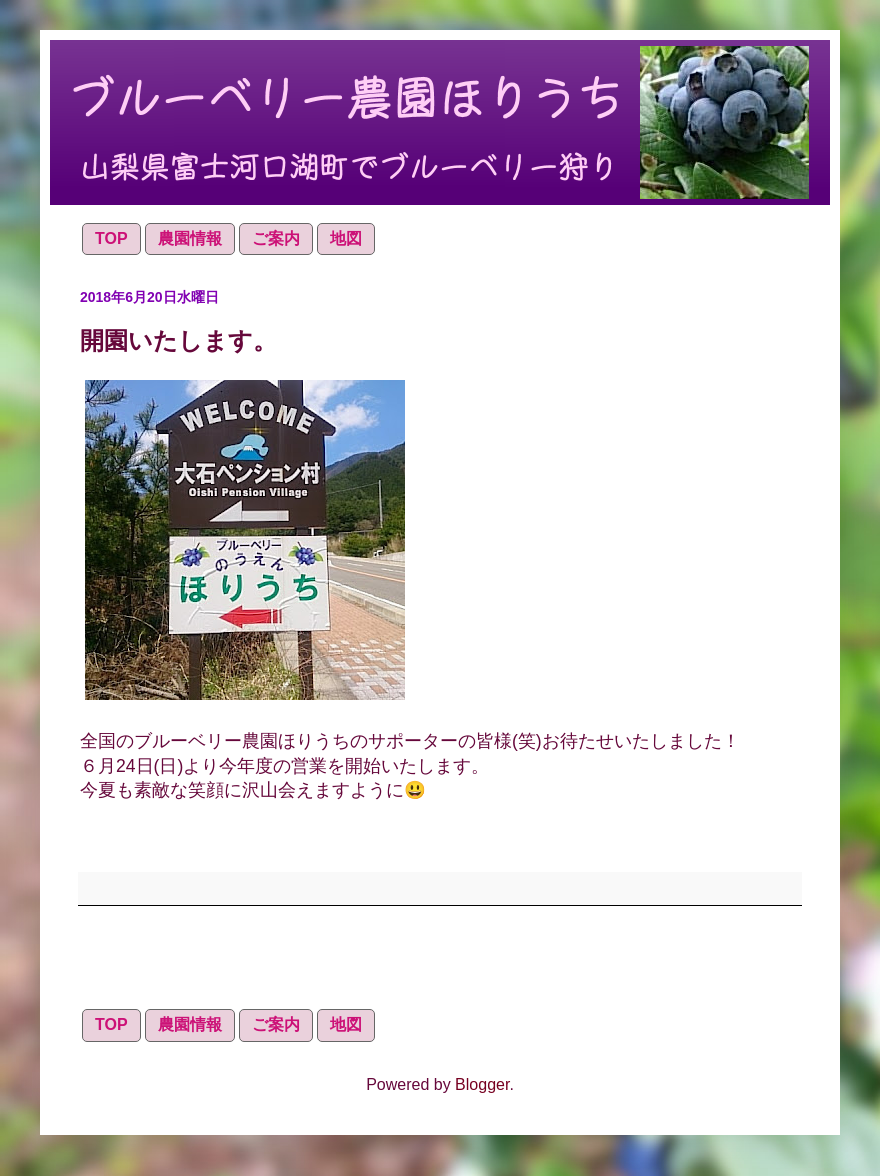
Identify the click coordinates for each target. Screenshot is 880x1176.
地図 (346, 238)
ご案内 (276, 238)
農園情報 (190, 238)
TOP (111, 238)
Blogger (482, 1084)
